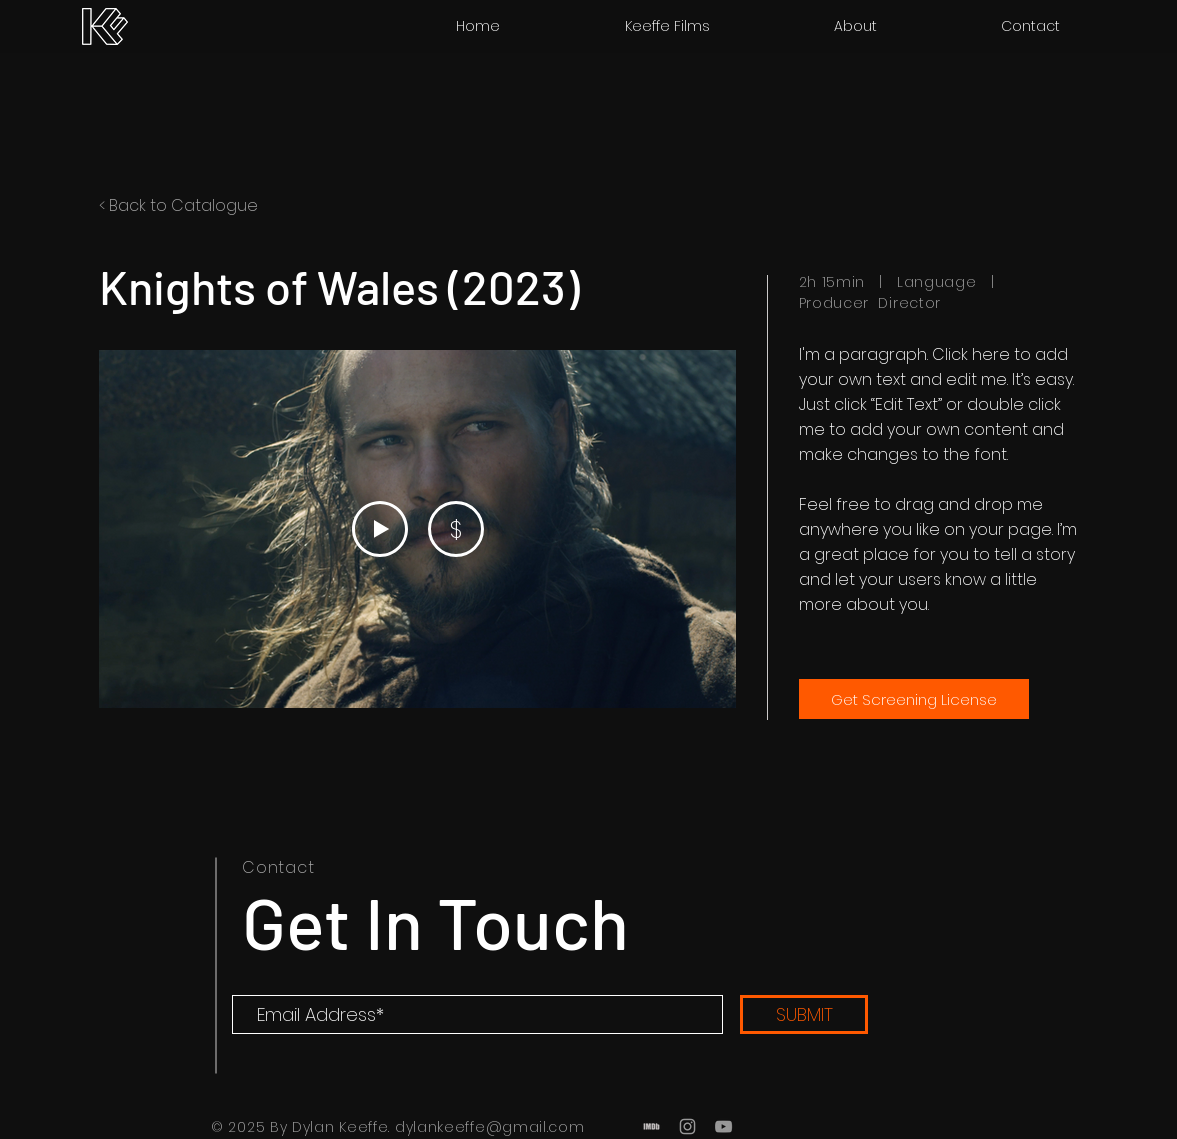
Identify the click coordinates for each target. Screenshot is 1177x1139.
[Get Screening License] (914, 699)
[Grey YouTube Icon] (723, 1126)
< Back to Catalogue (178, 205)
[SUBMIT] (804, 1014)
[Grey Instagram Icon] (687, 1126)
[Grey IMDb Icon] (651, 1126)
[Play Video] (379, 529)
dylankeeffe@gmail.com (490, 1127)
